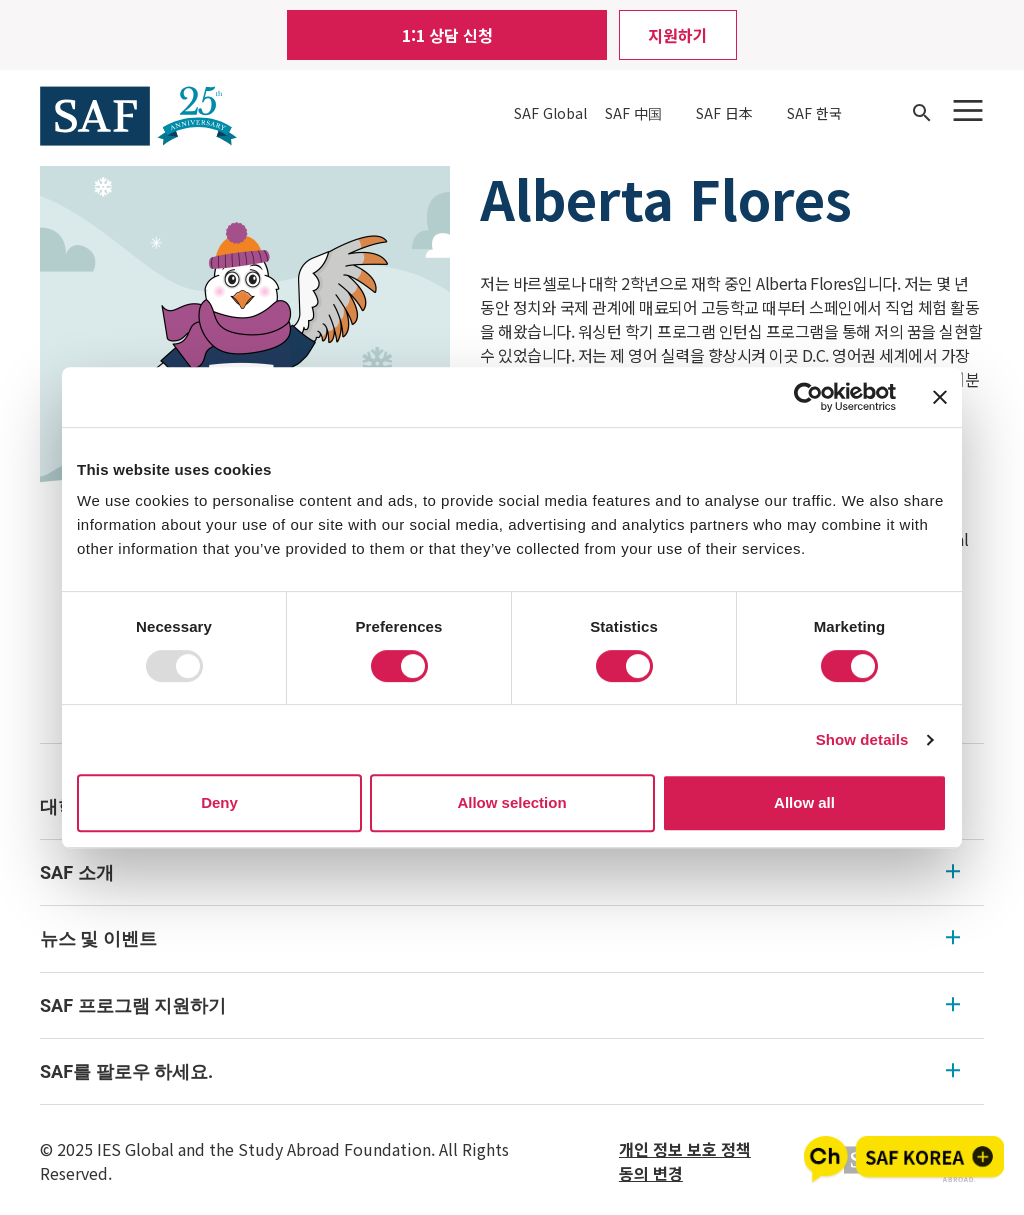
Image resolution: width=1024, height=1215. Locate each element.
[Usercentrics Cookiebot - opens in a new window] (808, 397)
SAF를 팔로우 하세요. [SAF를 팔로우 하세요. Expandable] (500, 1071)
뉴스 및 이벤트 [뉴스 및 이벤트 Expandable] (500, 938)
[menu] (512, 939)
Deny (219, 802)
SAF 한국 (814, 113)
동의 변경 (651, 1173)
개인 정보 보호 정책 (685, 1149)
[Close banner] (940, 397)
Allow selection (511, 802)
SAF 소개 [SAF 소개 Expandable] (500, 872)
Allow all (804, 802)
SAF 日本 (724, 113)
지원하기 (678, 35)
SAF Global (550, 113)
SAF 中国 (633, 113)
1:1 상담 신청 (447, 35)
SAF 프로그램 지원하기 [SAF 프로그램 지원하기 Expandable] (500, 1005)
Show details (862, 739)
